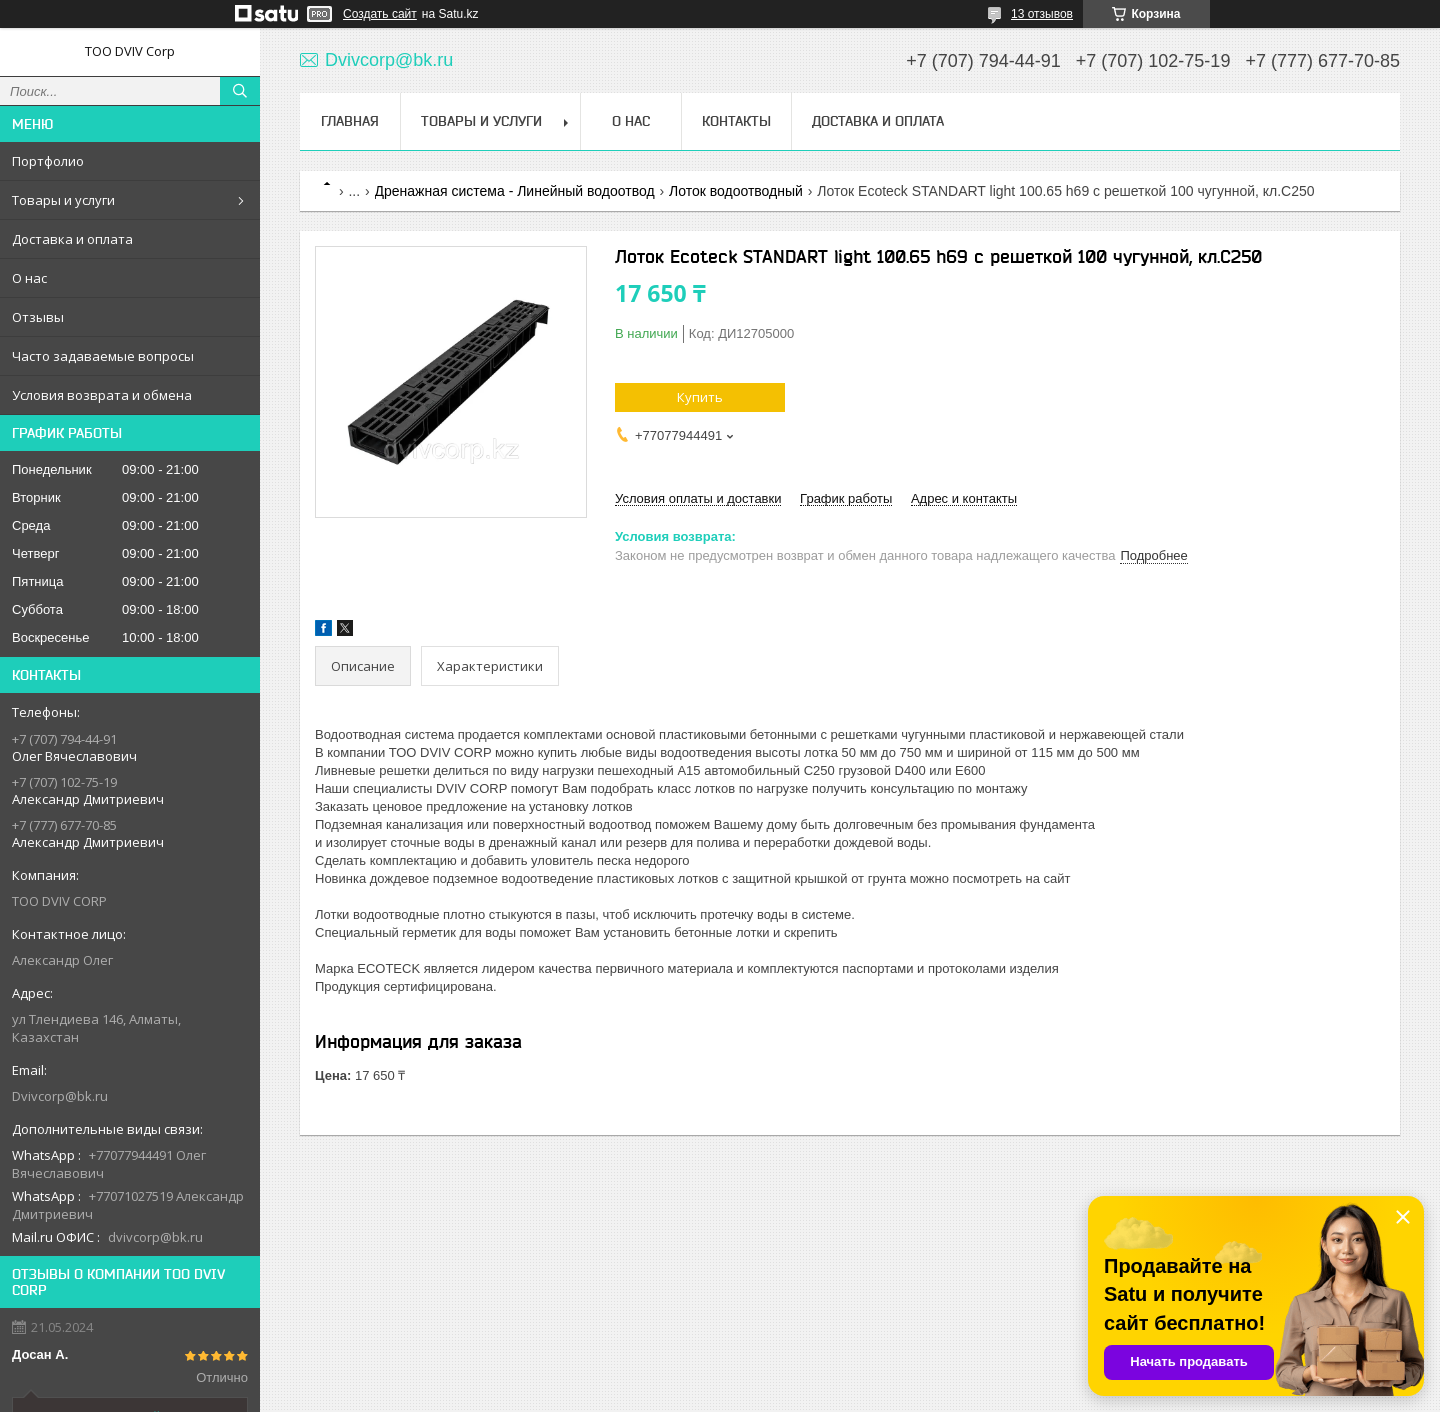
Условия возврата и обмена (102, 395)
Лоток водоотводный (736, 191)
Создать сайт (380, 14)
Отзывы (38, 317)
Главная (350, 121)
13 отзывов (1042, 14)
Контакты (736, 121)
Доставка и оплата (72, 239)
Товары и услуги (63, 200)
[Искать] (240, 91)
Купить (700, 397)
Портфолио (48, 161)
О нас (29, 278)
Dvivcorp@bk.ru (60, 1096)
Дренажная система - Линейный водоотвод (515, 191)
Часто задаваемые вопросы (103, 356)
